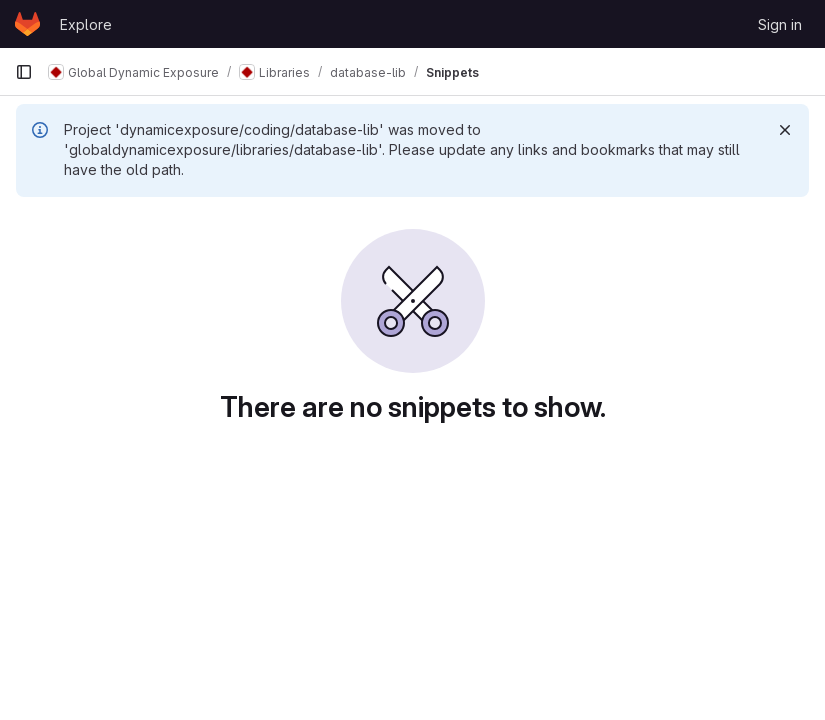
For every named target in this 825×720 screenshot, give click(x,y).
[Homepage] (27, 24)
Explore (86, 24)
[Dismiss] (785, 130)
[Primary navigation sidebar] (24, 72)
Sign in (780, 24)
